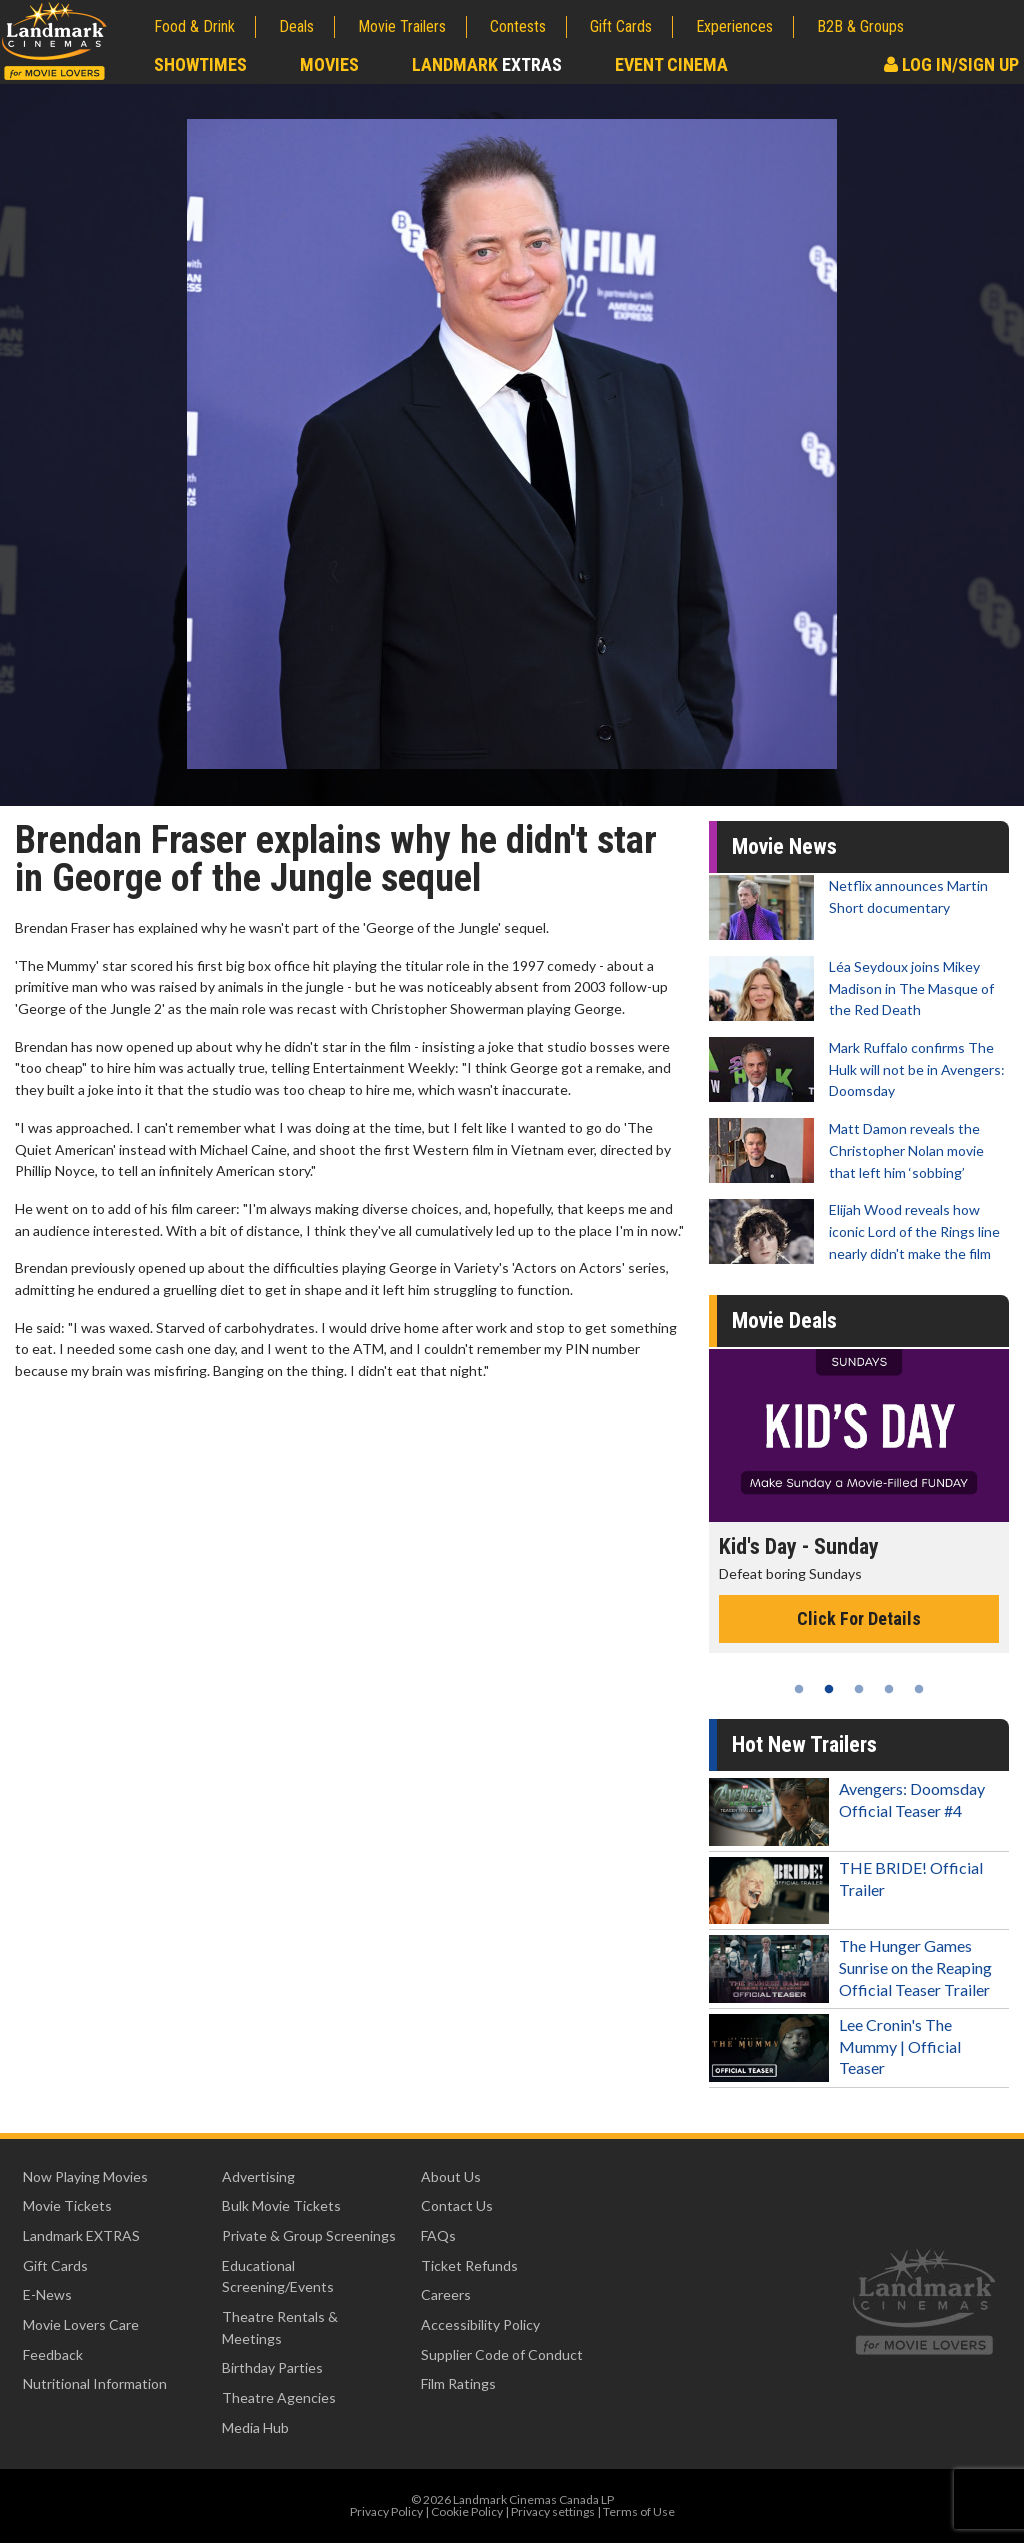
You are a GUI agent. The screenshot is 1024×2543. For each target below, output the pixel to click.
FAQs (438, 2235)
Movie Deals (784, 1320)
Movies (329, 64)
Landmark (487, 64)
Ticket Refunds (469, 2265)
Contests (518, 26)
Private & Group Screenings (309, 2235)
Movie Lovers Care (81, 2324)
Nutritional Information (95, 2383)
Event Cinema (671, 64)
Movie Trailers (402, 26)
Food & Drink (194, 26)
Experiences (734, 26)
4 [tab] (889, 1689)
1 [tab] (799, 1689)
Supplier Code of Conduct (502, 2354)
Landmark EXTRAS (81, 2235)
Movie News (784, 846)
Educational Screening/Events (278, 2276)
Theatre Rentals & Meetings (280, 2327)
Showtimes (200, 64)
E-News (47, 2294)
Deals (296, 26)
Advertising (258, 2176)
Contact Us (457, 2205)
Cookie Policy (467, 2511)
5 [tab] (919, 1689)
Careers (446, 2294)
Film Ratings (458, 2383)
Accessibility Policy (480, 2324)
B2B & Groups (860, 26)
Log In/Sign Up (951, 64)
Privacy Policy (386, 2511)
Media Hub (255, 2427)
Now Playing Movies (85, 2176)
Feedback (53, 2354)
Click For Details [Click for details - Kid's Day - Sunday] (859, 1618)
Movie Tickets (67, 2205)
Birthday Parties (272, 2367)
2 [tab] (829, 1689)
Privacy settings (553, 2511)
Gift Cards (621, 26)
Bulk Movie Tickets (281, 2205)
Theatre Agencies (279, 2397)
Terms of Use (639, 2511)
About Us (451, 2176)
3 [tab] (859, 1689)
